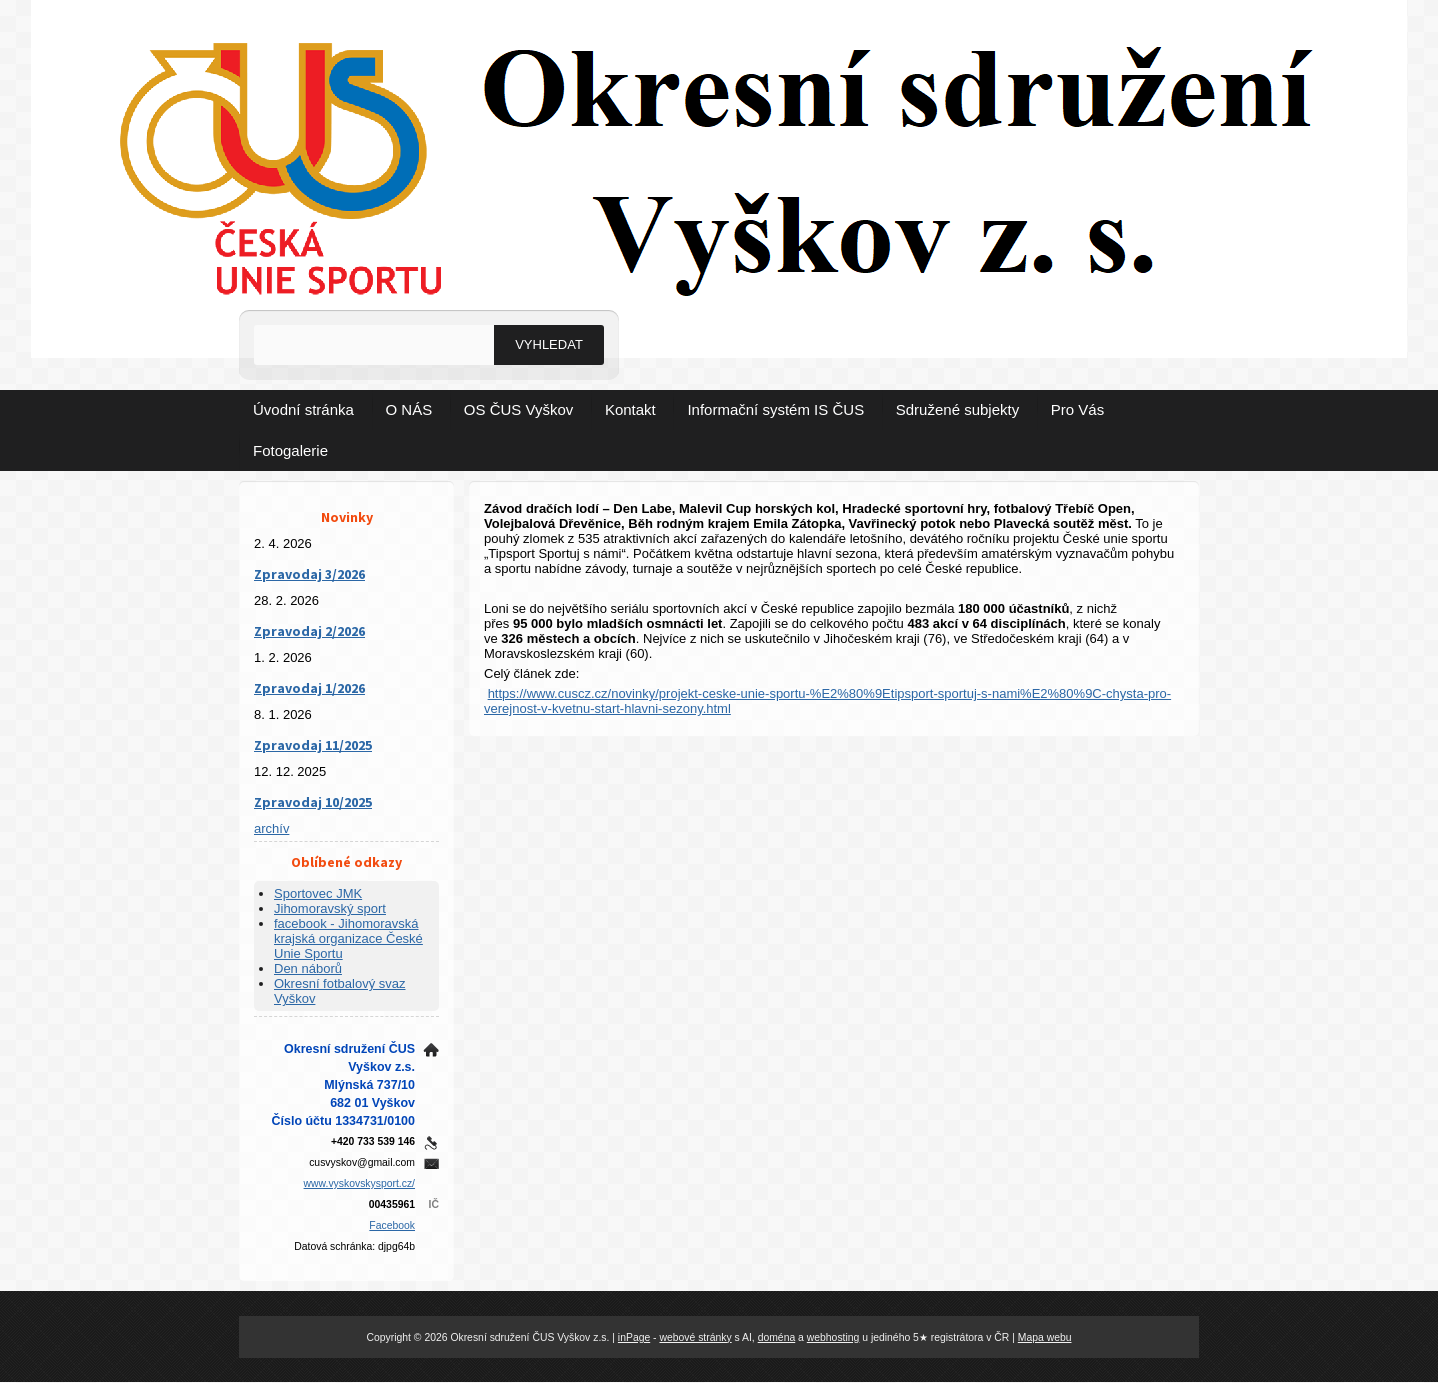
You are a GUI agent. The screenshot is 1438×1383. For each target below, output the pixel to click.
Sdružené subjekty (957, 409)
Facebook (392, 1225)
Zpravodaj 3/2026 (309, 574)
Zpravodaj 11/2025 (313, 745)
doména (777, 1337)
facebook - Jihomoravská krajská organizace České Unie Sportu (348, 938)
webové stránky (695, 1337)
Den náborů (308, 968)
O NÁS (409, 409)
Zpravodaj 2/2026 (309, 631)
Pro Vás (1077, 409)
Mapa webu (1045, 1337)
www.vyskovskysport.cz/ (359, 1183)
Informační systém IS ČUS (775, 409)
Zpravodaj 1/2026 (309, 688)
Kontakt (630, 409)
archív (271, 828)
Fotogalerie (290, 450)
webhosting (833, 1337)
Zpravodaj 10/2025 (313, 802)
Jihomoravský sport (330, 908)
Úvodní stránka (303, 409)
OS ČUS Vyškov (518, 409)
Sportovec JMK (318, 893)
